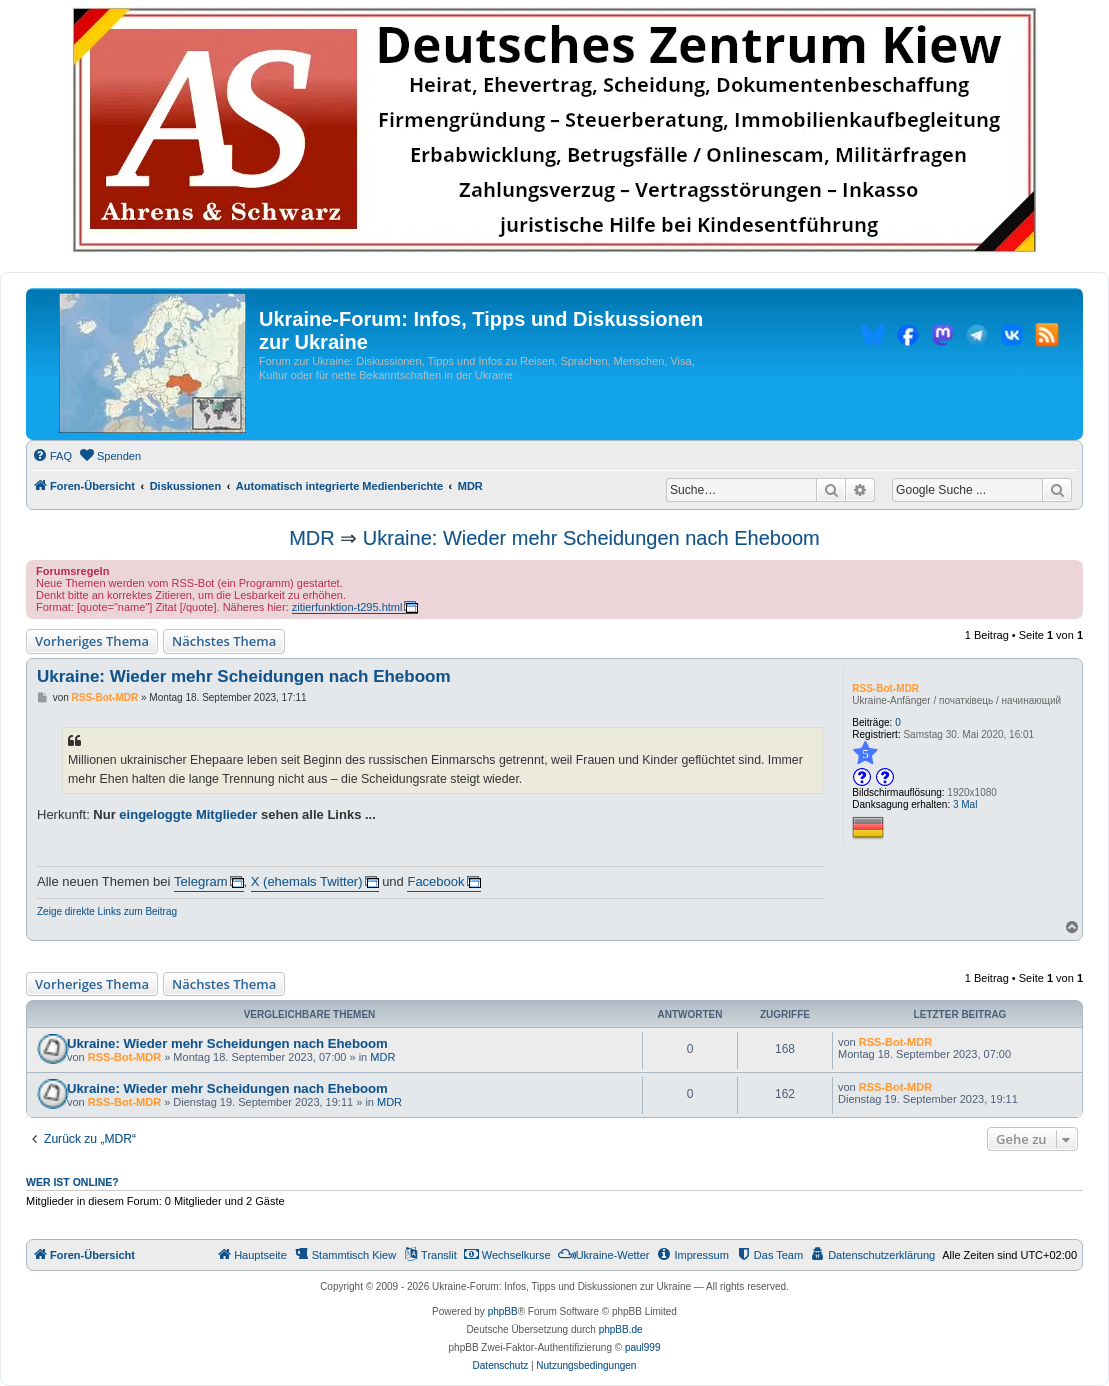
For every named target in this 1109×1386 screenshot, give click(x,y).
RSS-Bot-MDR (885, 688)
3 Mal (965, 804)
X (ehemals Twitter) (307, 881)
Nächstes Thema (224, 641)
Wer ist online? (72, 1182)
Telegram (200, 881)
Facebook (435, 881)
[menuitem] (52, 456)
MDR (312, 538)
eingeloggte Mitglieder (188, 814)
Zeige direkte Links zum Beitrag (107, 911)
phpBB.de (621, 1329)
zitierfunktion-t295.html (347, 607)
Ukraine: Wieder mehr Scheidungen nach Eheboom (591, 538)
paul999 (643, 1347)
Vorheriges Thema (92, 641)
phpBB (503, 1311)
